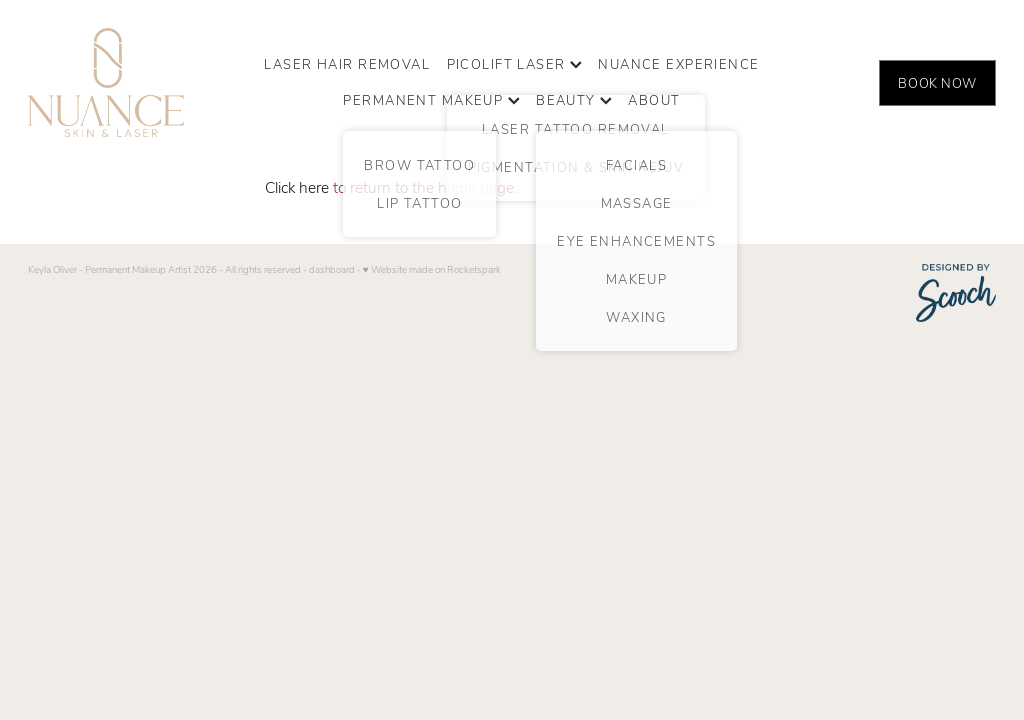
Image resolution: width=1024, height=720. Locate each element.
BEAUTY (574, 99)
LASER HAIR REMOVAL (347, 63)
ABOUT (654, 99)
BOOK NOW (937, 82)
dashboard (332, 269)
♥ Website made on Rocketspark (432, 269)
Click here (297, 186)
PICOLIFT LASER (514, 63)
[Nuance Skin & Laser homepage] (125, 82)
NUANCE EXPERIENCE (678, 63)
